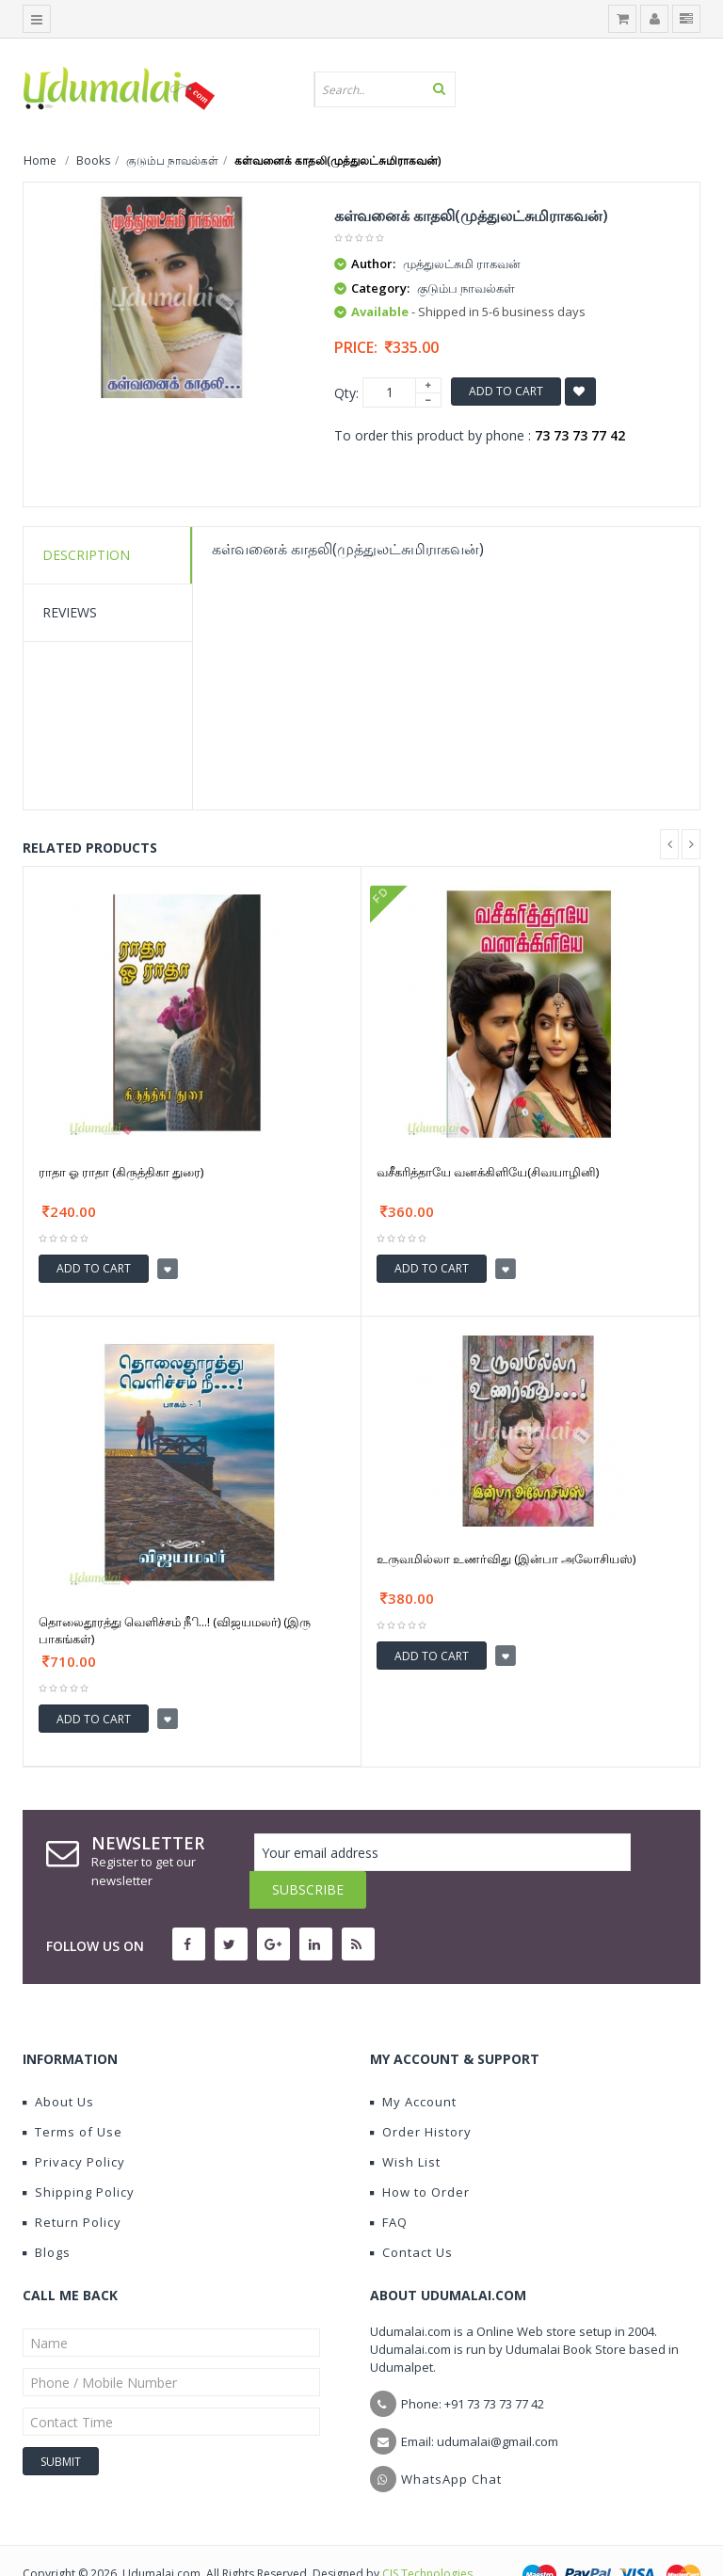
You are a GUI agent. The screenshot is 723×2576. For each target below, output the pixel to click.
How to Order (420, 2154)
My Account (413, 2064)
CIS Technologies (427, 2536)
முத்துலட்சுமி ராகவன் (462, 263)
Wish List (405, 2124)
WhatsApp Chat (451, 2441)
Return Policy (72, 2184)
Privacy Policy (74, 2124)
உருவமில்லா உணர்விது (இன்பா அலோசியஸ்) (506, 1558)
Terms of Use (72, 2094)
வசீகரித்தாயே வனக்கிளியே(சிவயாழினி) (488, 1171)
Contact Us (411, 2214)
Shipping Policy (79, 2154)
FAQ (389, 2184)
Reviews (69, 612)
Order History (421, 2094)
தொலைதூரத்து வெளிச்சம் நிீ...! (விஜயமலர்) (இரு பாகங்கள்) (175, 1630)
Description (86, 555)
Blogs (47, 2214)
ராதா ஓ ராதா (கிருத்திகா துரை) (121, 1171)
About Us (58, 2064)
